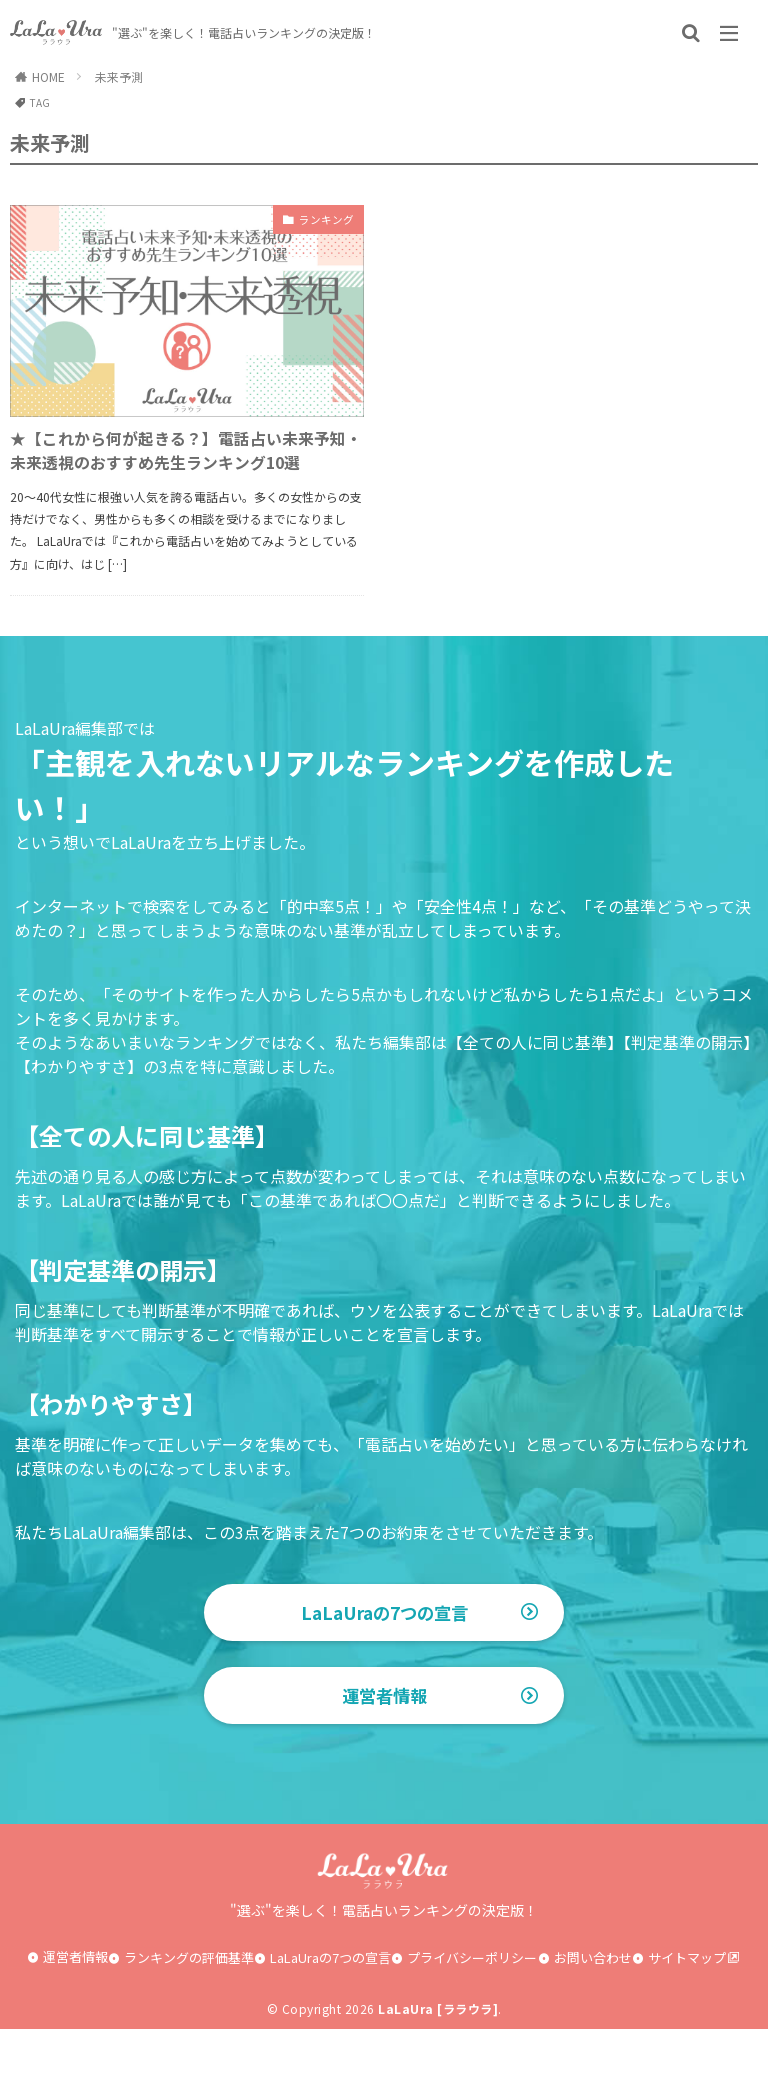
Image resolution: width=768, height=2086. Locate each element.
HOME (48, 76)
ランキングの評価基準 (189, 2014)
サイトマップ (687, 2014)
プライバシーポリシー (472, 2014)
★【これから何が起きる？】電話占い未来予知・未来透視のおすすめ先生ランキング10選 (180, 471)
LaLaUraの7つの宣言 (384, 1654)
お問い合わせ (593, 2014)
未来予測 (119, 76)
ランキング (319, 222)
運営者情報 (384, 1752)
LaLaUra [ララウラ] (438, 2065)
